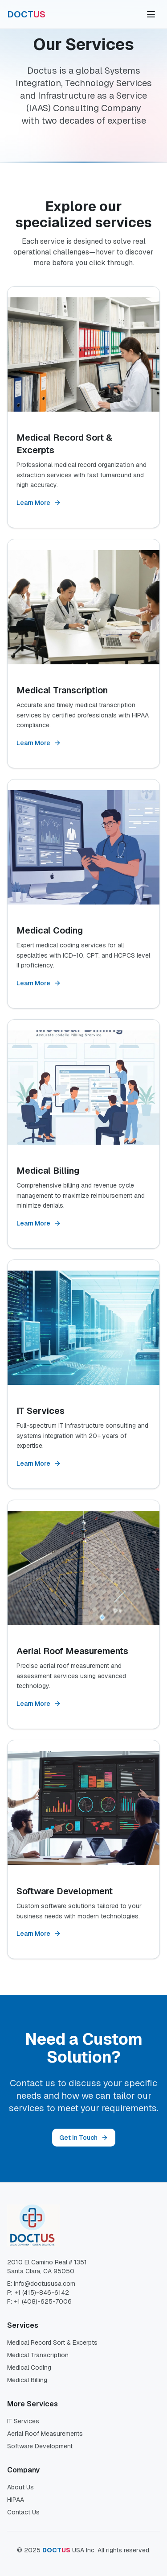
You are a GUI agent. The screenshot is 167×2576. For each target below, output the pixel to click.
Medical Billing (27, 2380)
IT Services (23, 2421)
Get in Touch (83, 2138)
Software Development (40, 2446)
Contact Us (23, 2512)
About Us (20, 2487)
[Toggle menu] (151, 14)
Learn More (38, 503)
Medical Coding (29, 2367)
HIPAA (15, 2500)
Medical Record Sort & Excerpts (52, 2342)
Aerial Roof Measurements (45, 2434)
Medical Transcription (38, 2355)
